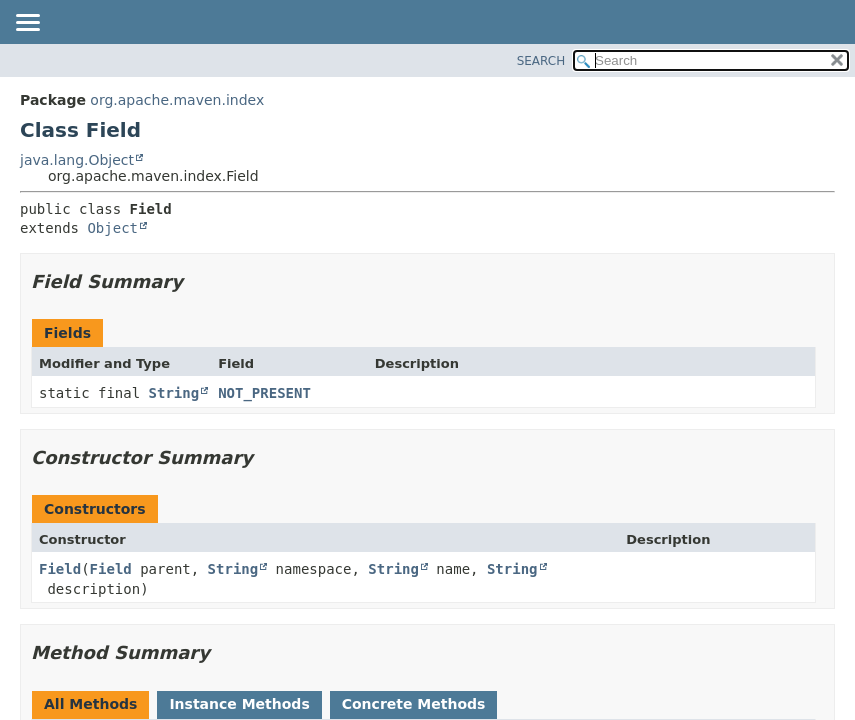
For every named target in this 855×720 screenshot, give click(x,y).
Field (60, 569)
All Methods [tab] (90, 704)
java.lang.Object (77, 160)
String (174, 393)
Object (112, 228)
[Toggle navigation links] (27, 24)
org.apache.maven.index (177, 100)
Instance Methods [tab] (239, 704)
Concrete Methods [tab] (414, 704)
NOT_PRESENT (264, 393)
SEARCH (541, 61)
